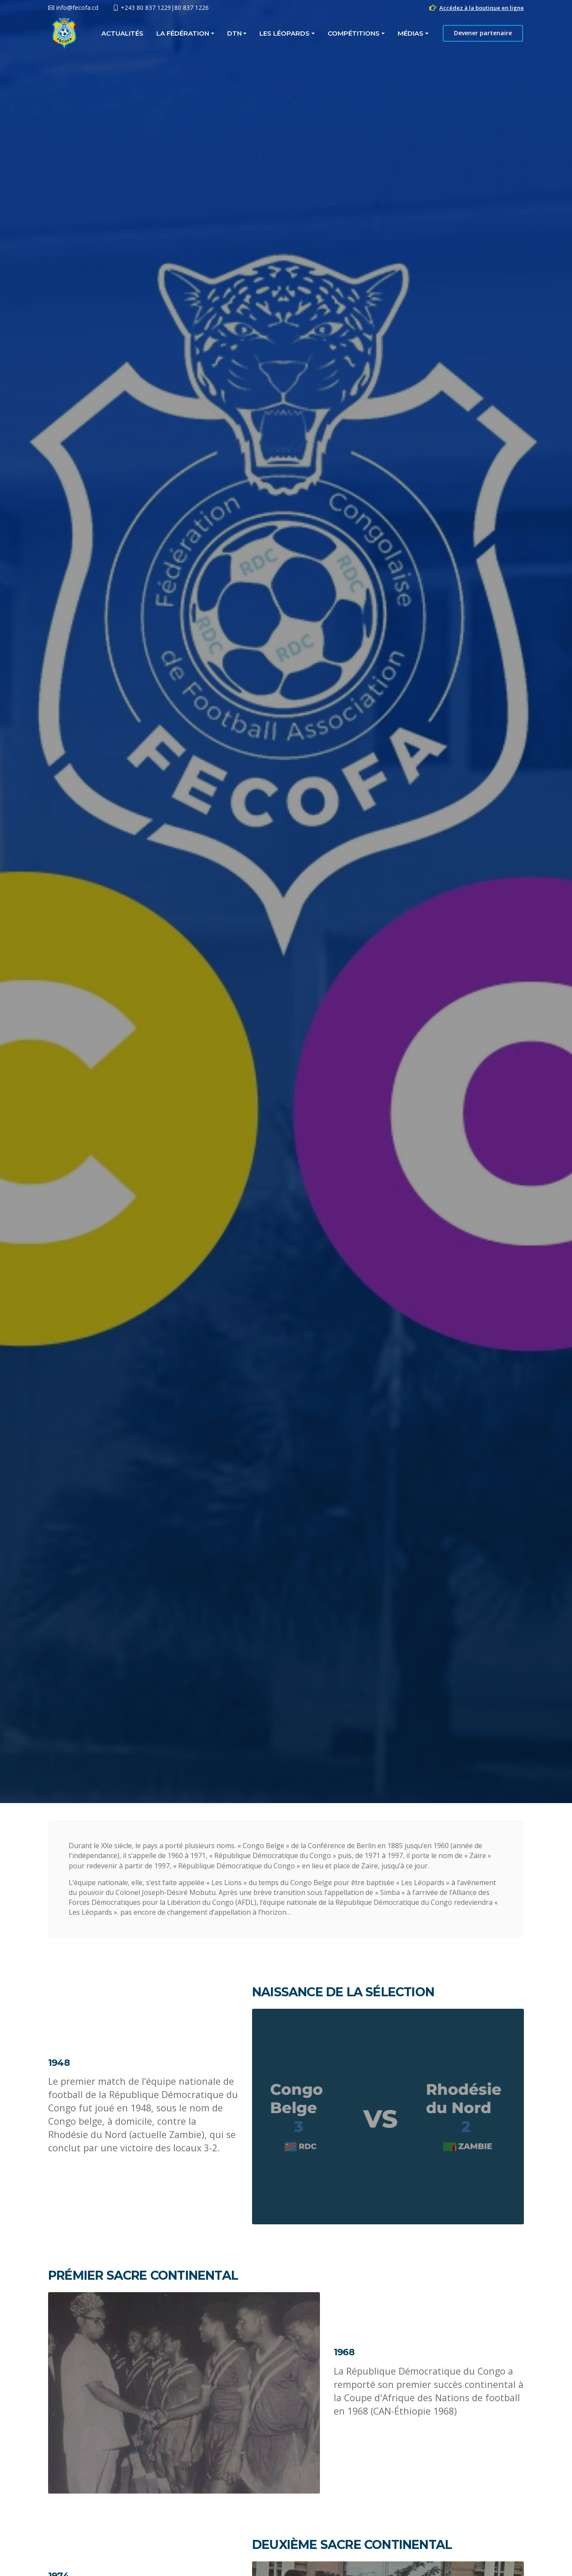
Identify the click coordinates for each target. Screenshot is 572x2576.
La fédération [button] (182, 33)
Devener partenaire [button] (483, 33)
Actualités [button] (122, 33)
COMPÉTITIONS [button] (354, 33)
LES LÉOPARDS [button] (285, 33)
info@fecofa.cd (77, 7)
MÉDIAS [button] (410, 33)
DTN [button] (234, 33)
